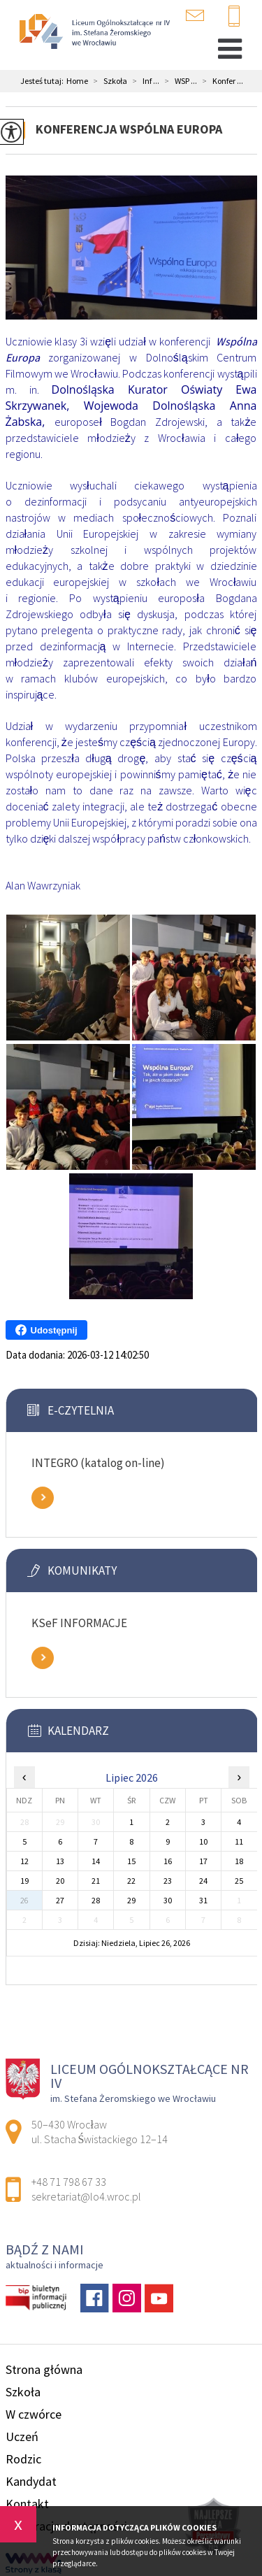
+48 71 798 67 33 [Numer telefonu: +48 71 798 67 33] (68, 2182)
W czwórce (33, 2414)
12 (24, 1861)
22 (131, 1880)
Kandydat (31, 2481)
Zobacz (42, 1498)
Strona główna (44, 2369)
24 (203, 1880)
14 (96, 1861)
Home (77, 81)
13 (60, 1861)
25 (239, 1880)
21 (96, 1880)
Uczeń (22, 2436)
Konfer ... (220, 81)
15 (131, 1861)
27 (60, 1900)
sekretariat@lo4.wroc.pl (195, 15)
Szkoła (107, 81)
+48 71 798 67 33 (234, 17)
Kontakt (27, 2504)
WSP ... (178, 81)
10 (203, 1841)
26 (24, 1900)
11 (239, 1841)
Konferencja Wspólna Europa (129, 129)
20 (60, 1880)
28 (96, 1900)
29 (131, 1900)
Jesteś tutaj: (43, 81)
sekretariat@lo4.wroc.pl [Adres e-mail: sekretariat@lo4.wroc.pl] (86, 2196)
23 (167, 1880)
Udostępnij (46, 1330)
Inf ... (143, 81)
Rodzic (23, 2459)
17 (203, 1861)
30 (167, 1900)
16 (167, 1861)
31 (203, 1900)
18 (239, 1861)
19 (24, 1880)
